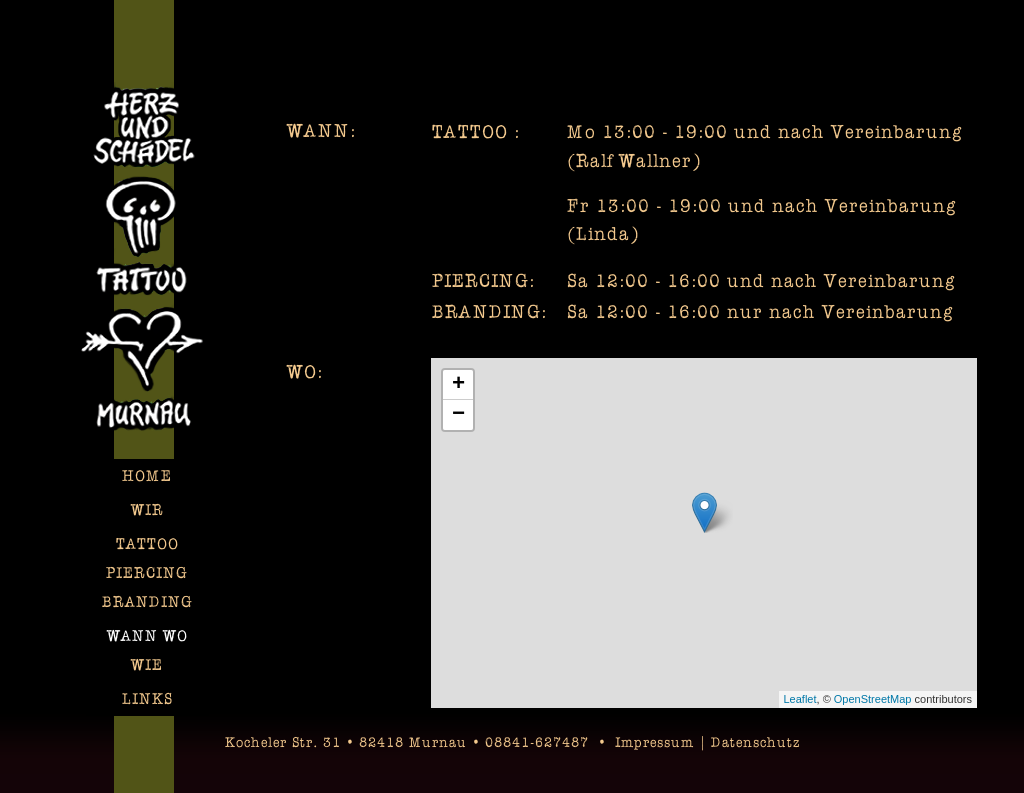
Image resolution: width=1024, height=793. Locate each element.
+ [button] (458, 385)
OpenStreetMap (873, 699)
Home (147, 475)
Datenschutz (755, 741)
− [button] (458, 415)
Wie (147, 664)
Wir (147, 509)
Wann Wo (147, 635)
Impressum (654, 741)
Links (147, 698)
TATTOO (147, 543)
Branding (147, 601)
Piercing (147, 572)
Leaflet (800, 699)
